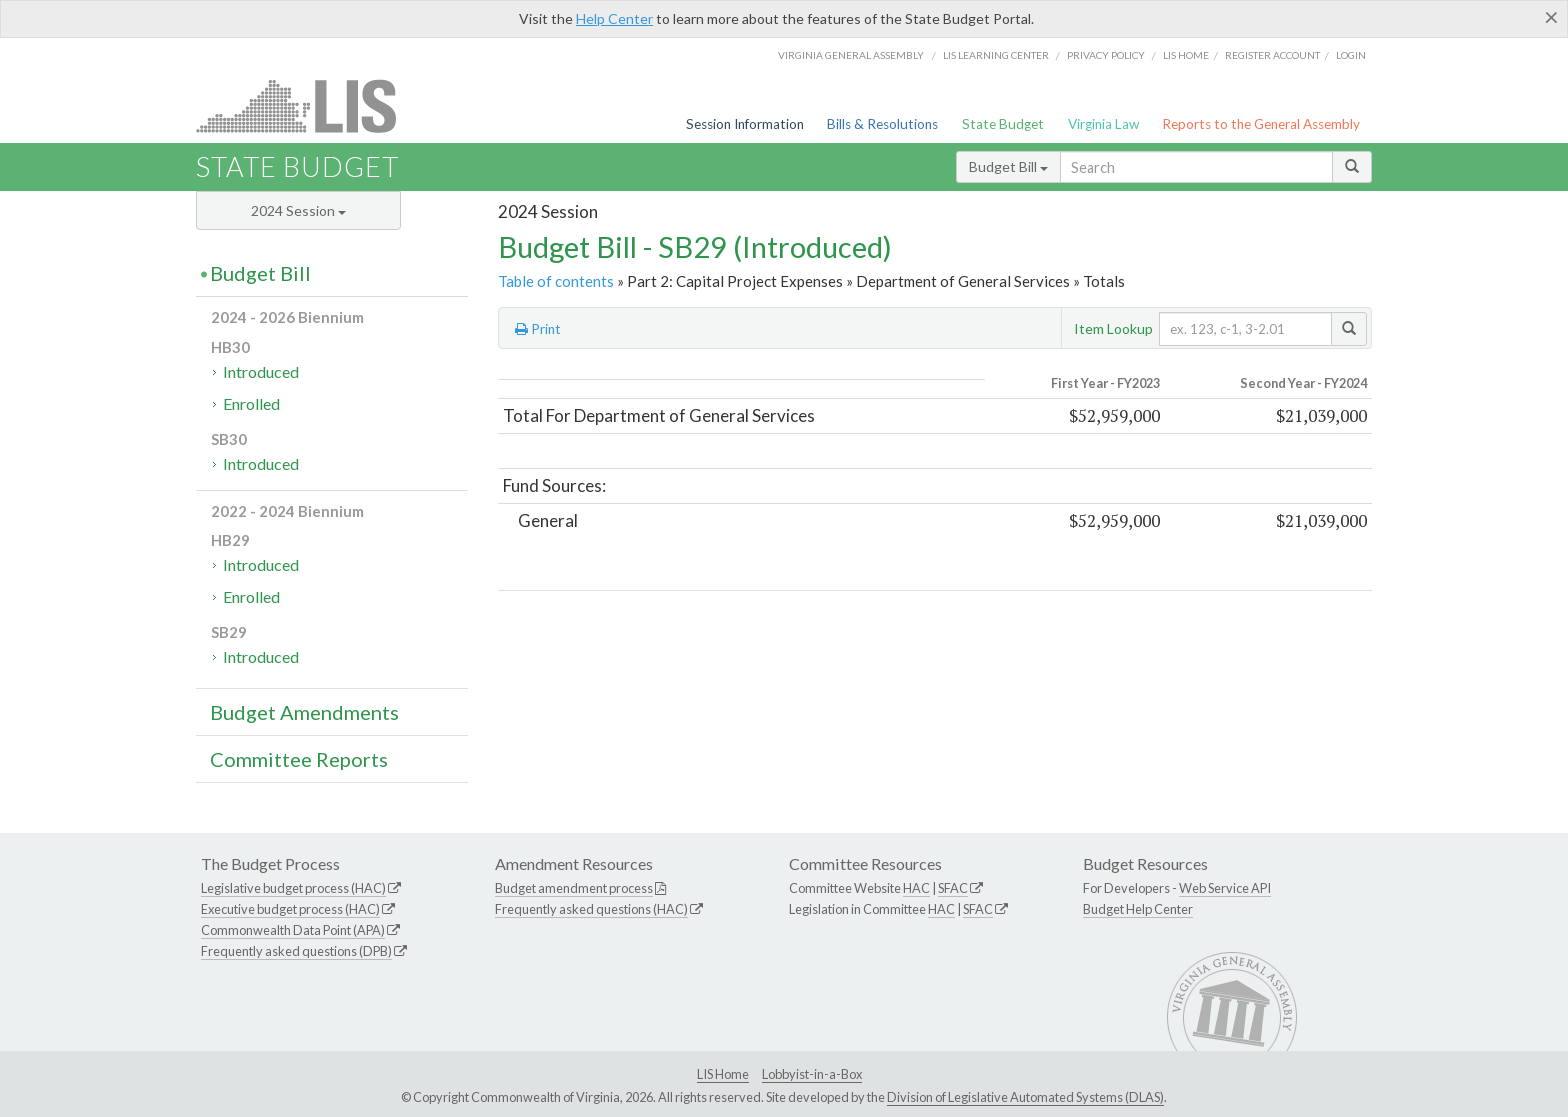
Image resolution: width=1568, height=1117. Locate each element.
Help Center (614, 18)
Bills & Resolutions (882, 124)
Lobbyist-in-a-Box (812, 1074)
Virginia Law (1103, 124)
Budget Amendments (304, 712)
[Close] (1551, 17)
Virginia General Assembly (851, 55)
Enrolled (251, 403)
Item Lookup (1113, 328)
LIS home (1186, 55)
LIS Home (723, 1074)
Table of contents (556, 281)
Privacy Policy (1106, 55)
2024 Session (298, 210)
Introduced (261, 371)
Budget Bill (1008, 166)
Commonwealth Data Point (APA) (293, 930)
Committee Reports (299, 759)
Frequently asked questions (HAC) (591, 909)
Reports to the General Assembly (1261, 124)
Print (538, 329)
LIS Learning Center (996, 55)
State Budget (1003, 124)
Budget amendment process (574, 888)
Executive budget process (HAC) (290, 909)
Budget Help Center (1138, 909)
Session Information (745, 124)
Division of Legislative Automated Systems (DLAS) (1025, 1097)
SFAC (953, 888)
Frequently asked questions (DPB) (296, 951)
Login (1351, 55)
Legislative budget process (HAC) (293, 888)
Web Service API (1225, 888)
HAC (916, 888)
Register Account (1272, 55)
